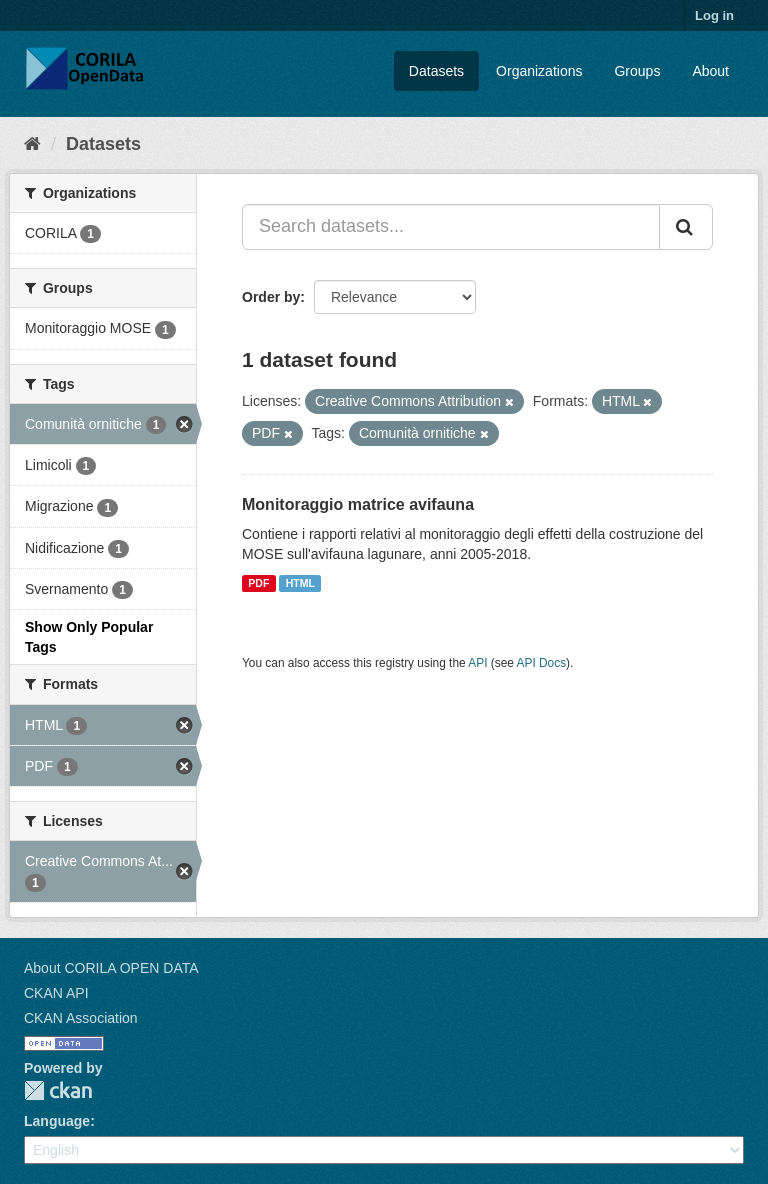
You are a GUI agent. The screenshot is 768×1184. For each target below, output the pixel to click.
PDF (258, 583)
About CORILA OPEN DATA (111, 968)
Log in (714, 15)
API (477, 663)
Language (57, 1121)
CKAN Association (81, 1018)
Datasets (436, 71)
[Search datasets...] (451, 227)
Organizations (539, 71)
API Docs (542, 663)
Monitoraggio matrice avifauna (358, 504)
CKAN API (56, 993)
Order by (271, 297)
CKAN (58, 1090)
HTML (300, 583)
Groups (637, 71)
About (710, 71)
